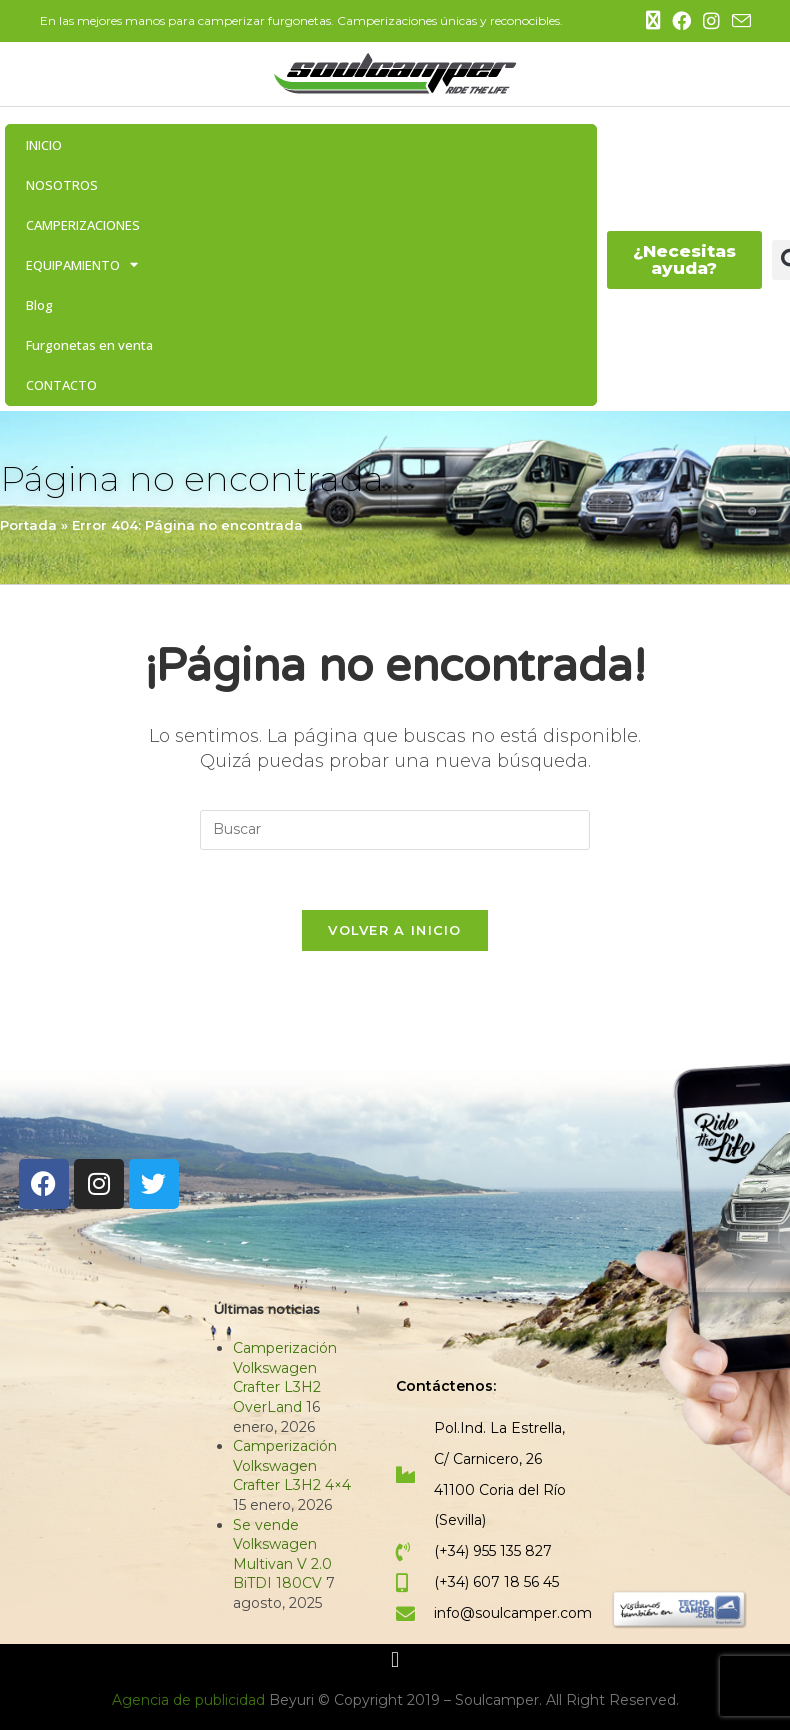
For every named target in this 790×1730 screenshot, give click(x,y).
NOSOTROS (62, 185)
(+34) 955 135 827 (493, 1552)
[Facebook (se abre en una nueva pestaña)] (681, 21)
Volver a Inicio (395, 931)
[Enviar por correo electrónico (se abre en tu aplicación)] (738, 22)
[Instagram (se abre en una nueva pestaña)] (711, 21)
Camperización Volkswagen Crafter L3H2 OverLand (285, 1378)
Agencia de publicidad (190, 1701)
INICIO (44, 145)
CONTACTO (61, 385)
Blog (39, 305)
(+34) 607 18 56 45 (496, 1583)
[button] (394, 1661)
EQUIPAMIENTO (82, 264)
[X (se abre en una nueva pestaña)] (653, 21)
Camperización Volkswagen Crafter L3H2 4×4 (292, 1466)
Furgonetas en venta (89, 345)
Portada (28, 525)
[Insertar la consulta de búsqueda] (395, 830)
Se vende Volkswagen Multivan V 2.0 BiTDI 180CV (282, 1555)
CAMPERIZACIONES (83, 225)
